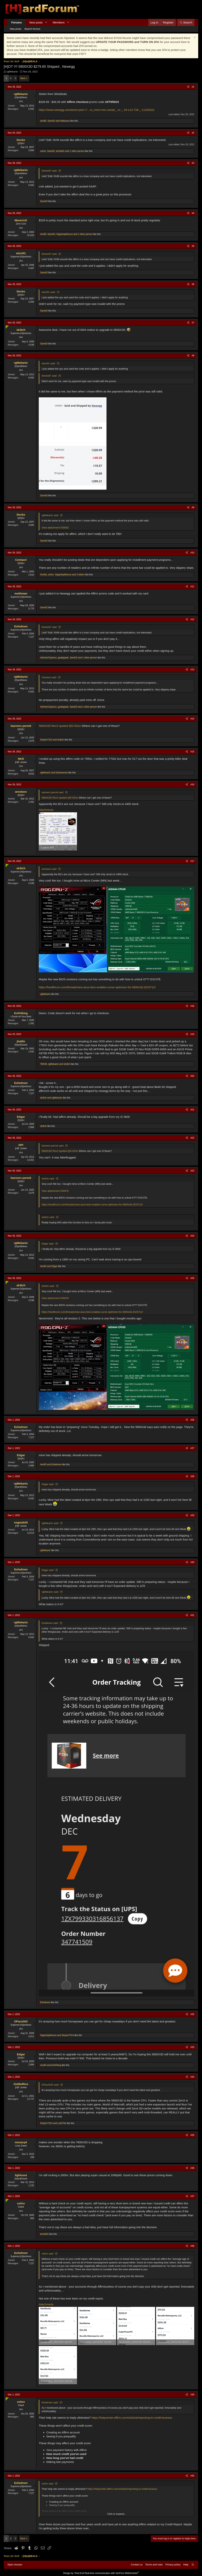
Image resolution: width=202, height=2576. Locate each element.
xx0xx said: (48, 2253)
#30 (192, 1562)
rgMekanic (12, 71)
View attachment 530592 (55, 527)
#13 (192, 669)
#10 (192, 552)
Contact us (136, 2564)
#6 (193, 284)
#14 (192, 718)
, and (55, 121)
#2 (193, 132)
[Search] (185, 22)
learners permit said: (53, 792)
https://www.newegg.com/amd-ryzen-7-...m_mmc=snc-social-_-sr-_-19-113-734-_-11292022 (97, 109)
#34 (192, 2077)
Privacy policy (172, 2564)
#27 (192, 1448)
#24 (192, 1235)
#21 (192, 1109)
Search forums (32, 28)
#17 (192, 861)
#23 (192, 1170)
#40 (192, 2475)
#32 (192, 2014)
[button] (46, 22)
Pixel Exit (79, 2573)
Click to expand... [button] (116, 2513)
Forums (16, 22)
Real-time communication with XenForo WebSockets (112, 2573)
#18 (192, 1006)
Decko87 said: (49, 170)
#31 (192, 1615)
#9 (193, 507)
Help (185, 2564)
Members (59, 22)
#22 (192, 1138)
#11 (192, 586)
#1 (193, 86)
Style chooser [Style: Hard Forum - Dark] (14, 2564)
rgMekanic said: (50, 515)
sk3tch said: (48, 1178)
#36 (192, 2168)
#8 (193, 355)
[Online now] (6, 326)
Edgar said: (48, 1243)
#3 (193, 163)
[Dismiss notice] (194, 38)
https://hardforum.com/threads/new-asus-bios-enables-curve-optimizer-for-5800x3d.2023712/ (97, 987)
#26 (192, 1420)
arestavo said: (49, 869)
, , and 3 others (62, 574)
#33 (192, 2047)
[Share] (188, 87)
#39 (192, 2394)
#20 (192, 1076)
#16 (192, 784)
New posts (36, 22)
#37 (192, 2196)
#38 (192, 2246)
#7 (193, 322)
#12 (192, 619)
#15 (192, 751)
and (52, 739)
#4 (193, 213)
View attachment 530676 (55, 1190)
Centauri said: (49, 677)
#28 (192, 1476)
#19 (192, 1034)
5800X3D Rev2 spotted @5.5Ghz (60, 725)
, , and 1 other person (62, 151)
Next (22, 78)
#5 (193, 246)
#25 (192, 1278)
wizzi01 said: (49, 292)
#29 (192, 1515)
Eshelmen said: (50, 1623)
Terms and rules (154, 2564)
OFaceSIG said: (50, 2084)
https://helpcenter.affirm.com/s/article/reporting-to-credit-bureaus (132, 2417)
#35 (192, 2135)
